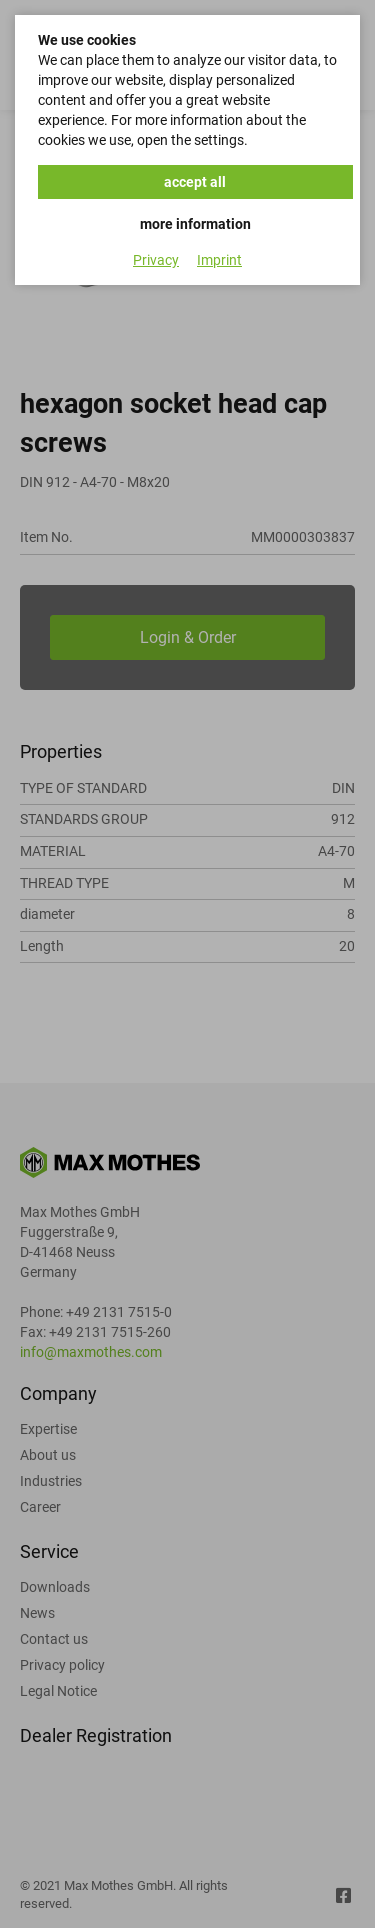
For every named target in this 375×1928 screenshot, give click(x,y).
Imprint (219, 260)
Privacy (156, 260)
